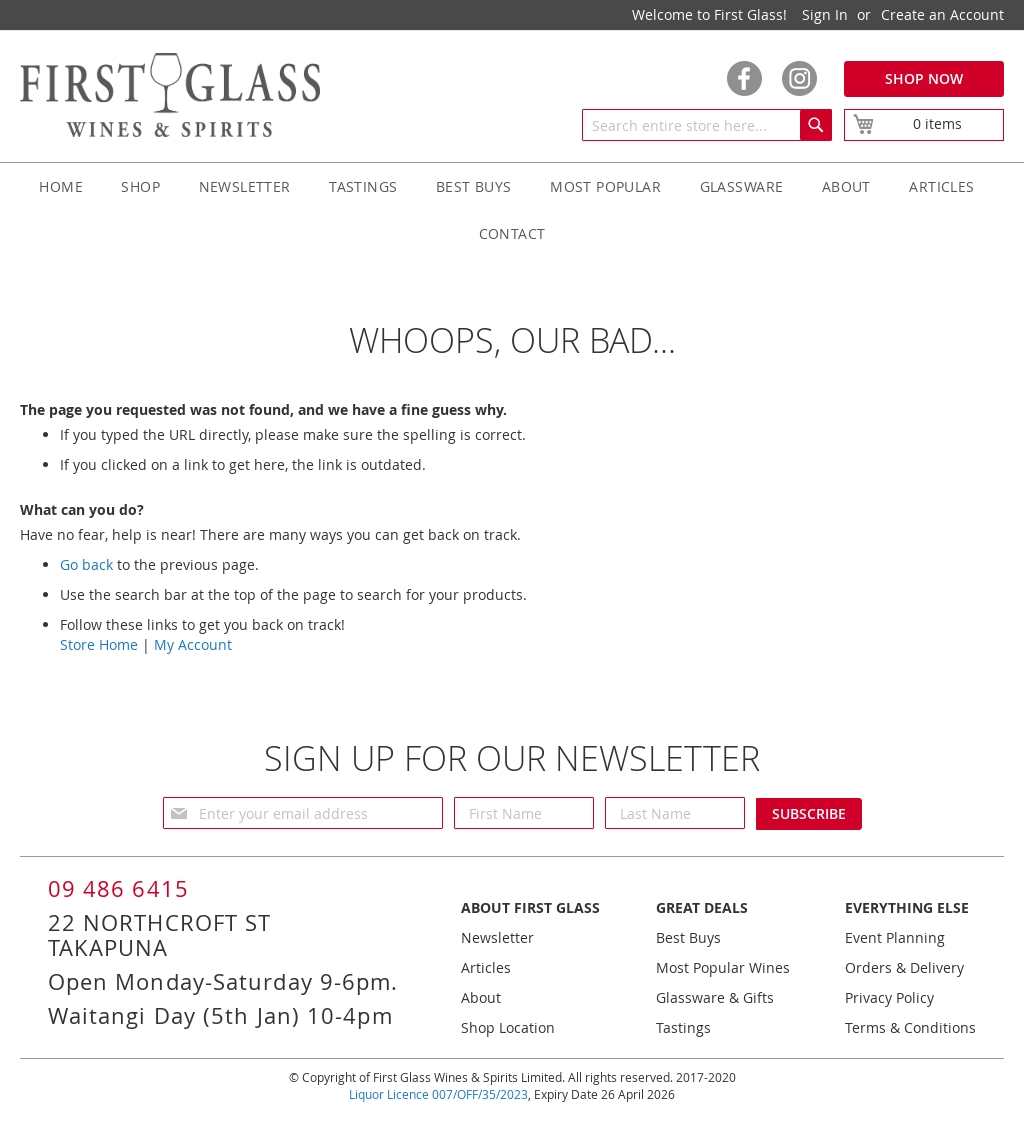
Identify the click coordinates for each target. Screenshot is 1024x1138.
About (481, 997)
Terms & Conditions (910, 1027)
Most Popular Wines (723, 967)
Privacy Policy (889, 997)
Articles (486, 967)
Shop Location (508, 1027)
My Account (193, 644)
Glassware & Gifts (715, 997)
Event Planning (895, 937)
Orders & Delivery (904, 967)
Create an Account (942, 14)
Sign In (825, 14)
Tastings (683, 1027)
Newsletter (497, 937)
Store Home (99, 644)
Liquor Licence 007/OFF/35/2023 (438, 1094)
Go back (86, 564)
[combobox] (707, 125)
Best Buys (688, 937)
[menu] (512, 210)
